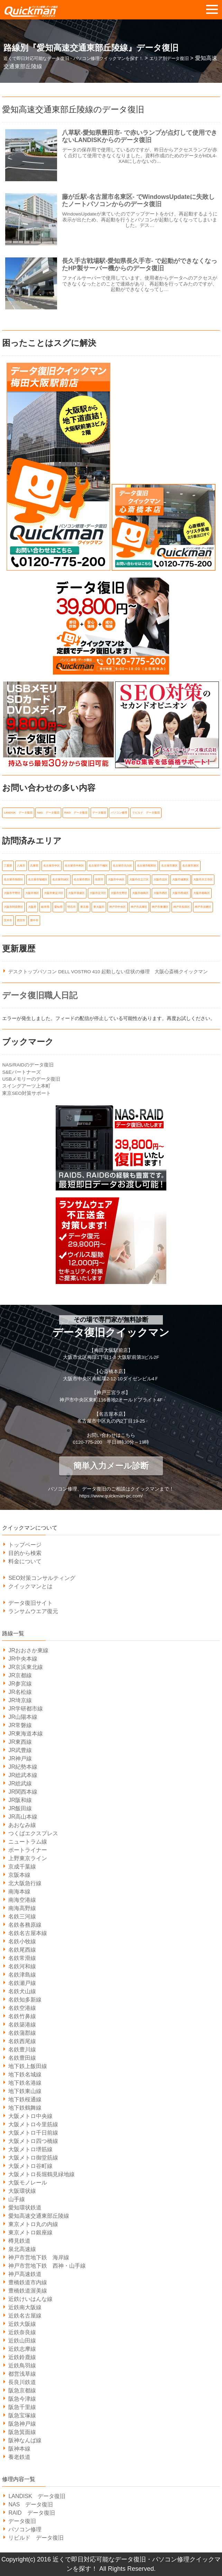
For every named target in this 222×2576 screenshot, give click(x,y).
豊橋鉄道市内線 (27, 2282)
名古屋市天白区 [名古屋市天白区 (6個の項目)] (122, 865)
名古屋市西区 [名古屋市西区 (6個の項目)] (82, 879)
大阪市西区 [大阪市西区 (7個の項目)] (160, 893)
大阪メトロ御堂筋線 (33, 2158)
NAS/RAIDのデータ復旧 (27, 1064)
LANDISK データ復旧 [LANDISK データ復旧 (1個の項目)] (18, 812)
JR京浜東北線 (25, 1667)
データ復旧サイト (30, 1603)
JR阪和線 (20, 1800)
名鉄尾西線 (22, 1950)
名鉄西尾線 (22, 2041)
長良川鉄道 (22, 2382)
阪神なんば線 (24, 2440)
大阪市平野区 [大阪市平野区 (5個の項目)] (12, 893)
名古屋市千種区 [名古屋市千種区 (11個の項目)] (98, 865)
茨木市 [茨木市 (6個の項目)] (8, 920)
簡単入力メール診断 (111, 1465)
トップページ (24, 1545)
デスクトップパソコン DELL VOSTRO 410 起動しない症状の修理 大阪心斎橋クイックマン (108, 971)
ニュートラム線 (27, 1842)
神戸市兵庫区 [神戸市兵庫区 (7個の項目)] (139, 906)
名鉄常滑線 (22, 1958)
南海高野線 (22, 1908)
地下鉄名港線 (24, 2083)
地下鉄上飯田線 (27, 2066)
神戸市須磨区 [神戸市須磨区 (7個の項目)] (203, 906)
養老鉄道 (19, 2457)
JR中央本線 (22, 1659)
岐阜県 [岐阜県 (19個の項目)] (45, 906)
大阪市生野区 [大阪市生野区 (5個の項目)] (119, 893)
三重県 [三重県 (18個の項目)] (8, 865)
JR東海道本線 (25, 1734)
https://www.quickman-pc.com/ (111, 1495)
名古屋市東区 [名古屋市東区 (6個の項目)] (169, 865)
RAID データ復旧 (31, 2513)
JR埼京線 (20, 1700)
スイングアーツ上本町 (26, 1086)
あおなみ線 (22, 1825)
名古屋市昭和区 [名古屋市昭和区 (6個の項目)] (146, 865)
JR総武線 (20, 1783)
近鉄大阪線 (22, 2324)
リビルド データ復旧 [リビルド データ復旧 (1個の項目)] (146, 812)
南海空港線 (22, 1900)
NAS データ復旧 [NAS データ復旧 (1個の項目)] (48, 812)
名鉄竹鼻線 (22, 2016)
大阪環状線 (22, 2191)
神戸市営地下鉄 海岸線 (38, 2257)
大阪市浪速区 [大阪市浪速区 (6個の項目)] (76, 893)
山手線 (16, 2199)
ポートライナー (27, 1850)
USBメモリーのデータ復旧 (31, 1079)
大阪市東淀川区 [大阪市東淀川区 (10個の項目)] (53, 893)
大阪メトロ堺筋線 (30, 2149)
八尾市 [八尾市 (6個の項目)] (21, 865)
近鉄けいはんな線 (30, 2299)
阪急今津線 (22, 2399)
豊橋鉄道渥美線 (27, 2291)
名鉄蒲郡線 (22, 2033)
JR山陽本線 (22, 1717)
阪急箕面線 (22, 2432)
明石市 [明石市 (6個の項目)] (71, 906)
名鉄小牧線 (22, 1941)
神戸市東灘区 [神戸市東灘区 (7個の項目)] (160, 906)
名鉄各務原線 (24, 1925)
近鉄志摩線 (22, 2349)
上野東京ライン (27, 1858)
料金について (24, 1561)
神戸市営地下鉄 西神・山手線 (47, 2266)
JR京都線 (20, 1675)
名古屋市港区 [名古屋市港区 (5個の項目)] (190, 865)
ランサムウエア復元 (33, 1611)
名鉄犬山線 (22, 1991)
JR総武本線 (22, 1775)
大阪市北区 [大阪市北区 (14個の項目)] (160, 879)
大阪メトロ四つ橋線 (33, 2141)
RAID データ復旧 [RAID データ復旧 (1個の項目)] (75, 812)
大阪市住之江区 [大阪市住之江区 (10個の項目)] (139, 879)
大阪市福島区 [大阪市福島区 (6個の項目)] (140, 893)
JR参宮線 (20, 1684)
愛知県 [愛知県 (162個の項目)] (58, 906)
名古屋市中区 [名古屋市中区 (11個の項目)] (51, 865)
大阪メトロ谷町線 (30, 2166)
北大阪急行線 (24, 1883)
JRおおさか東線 (28, 1650)
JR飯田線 (20, 1808)
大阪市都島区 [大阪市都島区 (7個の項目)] (201, 893)
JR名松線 (20, 1692)
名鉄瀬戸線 (22, 1983)
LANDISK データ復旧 (36, 2496)
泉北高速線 (22, 2249)
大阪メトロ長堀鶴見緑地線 (41, 2174)
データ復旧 (22, 2521)
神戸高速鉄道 (24, 2274)
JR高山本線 (22, 1817)
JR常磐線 (20, 1725)
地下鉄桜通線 (24, 2099)
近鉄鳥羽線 (22, 2365)
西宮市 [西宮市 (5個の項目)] (21, 920)
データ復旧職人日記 (39, 995)
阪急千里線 (22, 2407)
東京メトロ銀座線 (30, 2232)
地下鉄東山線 (24, 2091)
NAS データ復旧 (30, 2504)
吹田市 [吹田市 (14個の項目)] (99, 879)
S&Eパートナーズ (21, 1072)
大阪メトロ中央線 (30, 2116)
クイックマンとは (30, 1586)
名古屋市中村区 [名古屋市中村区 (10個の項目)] (74, 865)
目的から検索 (24, 1553)
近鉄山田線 (22, 2341)
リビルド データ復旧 (36, 2538)
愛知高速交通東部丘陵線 (38, 2216)
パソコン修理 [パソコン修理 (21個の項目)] (119, 812)
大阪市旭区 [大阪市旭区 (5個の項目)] (32, 893)
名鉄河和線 (22, 1966)
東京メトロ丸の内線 (33, 2224)
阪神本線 (19, 2449)
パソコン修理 (24, 2529)
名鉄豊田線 (22, 2058)
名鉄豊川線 (22, 2049)
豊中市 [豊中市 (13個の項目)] (34, 920)
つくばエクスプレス (33, 1833)
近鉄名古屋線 (24, 2316)
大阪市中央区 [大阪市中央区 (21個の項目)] (116, 879)
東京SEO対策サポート (26, 1093)
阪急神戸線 (22, 2424)
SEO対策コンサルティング (41, 1578)
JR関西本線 (22, 1792)
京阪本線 (19, 1875)
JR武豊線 (20, 1750)
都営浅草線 (22, 2374)
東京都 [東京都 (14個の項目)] (84, 906)
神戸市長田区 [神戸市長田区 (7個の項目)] (181, 906)
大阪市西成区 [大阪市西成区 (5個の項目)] (180, 893)
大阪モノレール (27, 2183)
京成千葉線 (22, 1867)
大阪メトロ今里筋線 (33, 2124)
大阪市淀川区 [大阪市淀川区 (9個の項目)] (98, 893)
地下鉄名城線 (24, 2074)
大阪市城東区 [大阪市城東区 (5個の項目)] (180, 879)
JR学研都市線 (25, 1709)
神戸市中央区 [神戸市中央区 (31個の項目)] (117, 906)
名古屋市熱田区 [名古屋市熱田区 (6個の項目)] (13, 879)
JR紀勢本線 (22, 1767)
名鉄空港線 (22, 2008)
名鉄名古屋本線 (27, 1933)
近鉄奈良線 (22, 2332)
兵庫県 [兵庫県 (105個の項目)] (34, 865)
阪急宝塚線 (22, 2415)
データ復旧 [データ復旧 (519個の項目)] (99, 812)
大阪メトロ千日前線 (33, 2133)
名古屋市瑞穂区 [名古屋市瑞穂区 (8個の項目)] (37, 879)
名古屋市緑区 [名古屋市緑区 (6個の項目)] (60, 879)
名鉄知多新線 (24, 2000)
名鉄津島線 (22, 1975)
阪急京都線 (22, 2390)
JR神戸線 (20, 1758)
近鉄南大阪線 (24, 2307)
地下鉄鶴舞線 (24, 2108)
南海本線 (19, 1891)
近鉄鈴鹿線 (22, 2357)
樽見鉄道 (19, 2241)
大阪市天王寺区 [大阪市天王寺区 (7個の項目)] (203, 879)
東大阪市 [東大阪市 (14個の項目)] (98, 906)
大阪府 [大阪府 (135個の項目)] (32, 906)
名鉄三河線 (22, 1916)
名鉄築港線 (22, 2025)
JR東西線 (20, 1742)
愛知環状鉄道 (24, 2207)
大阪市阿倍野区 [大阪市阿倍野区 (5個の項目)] (13, 906)
